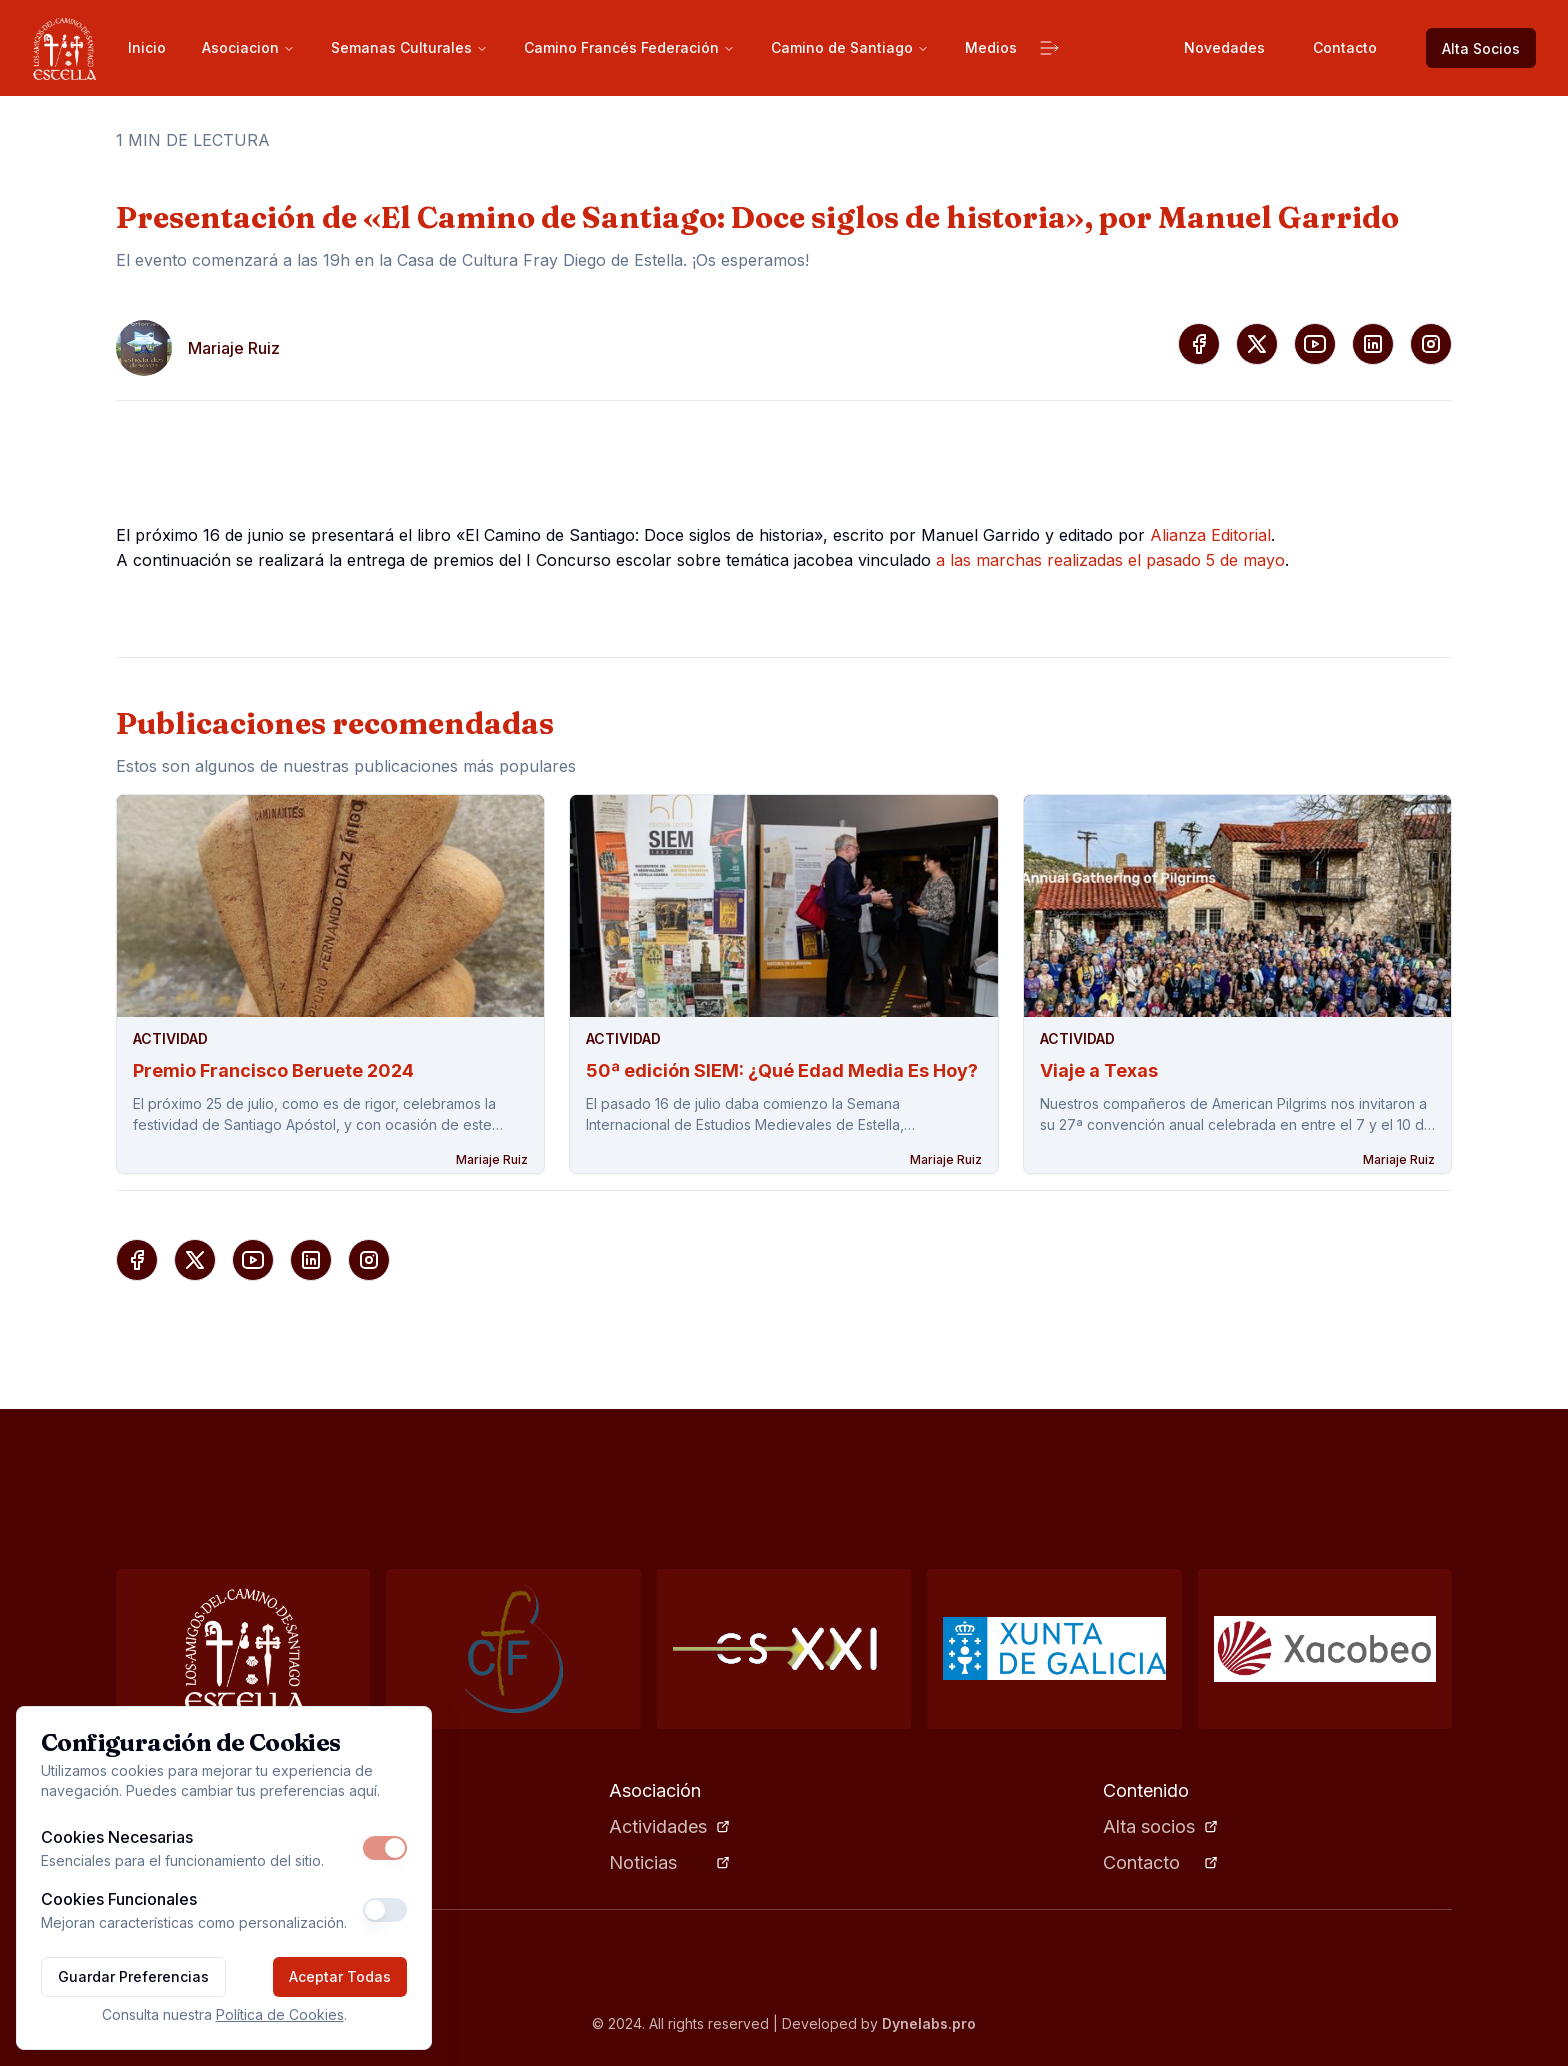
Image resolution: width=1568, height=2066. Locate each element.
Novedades (1224, 47)
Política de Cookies (280, 2014)
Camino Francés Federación (629, 47)
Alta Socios (1481, 48)
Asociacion (248, 47)
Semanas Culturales (409, 47)
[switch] (385, 1848)
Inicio (147, 47)
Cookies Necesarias (117, 1837)
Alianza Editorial (1210, 535)
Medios (991, 47)
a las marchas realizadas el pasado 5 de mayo (1110, 560)
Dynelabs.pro (929, 2023)
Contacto (1345, 47)
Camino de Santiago (850, 47)
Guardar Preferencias (133, 1976)
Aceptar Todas (340, 1976)
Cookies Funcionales (119, 1899)
